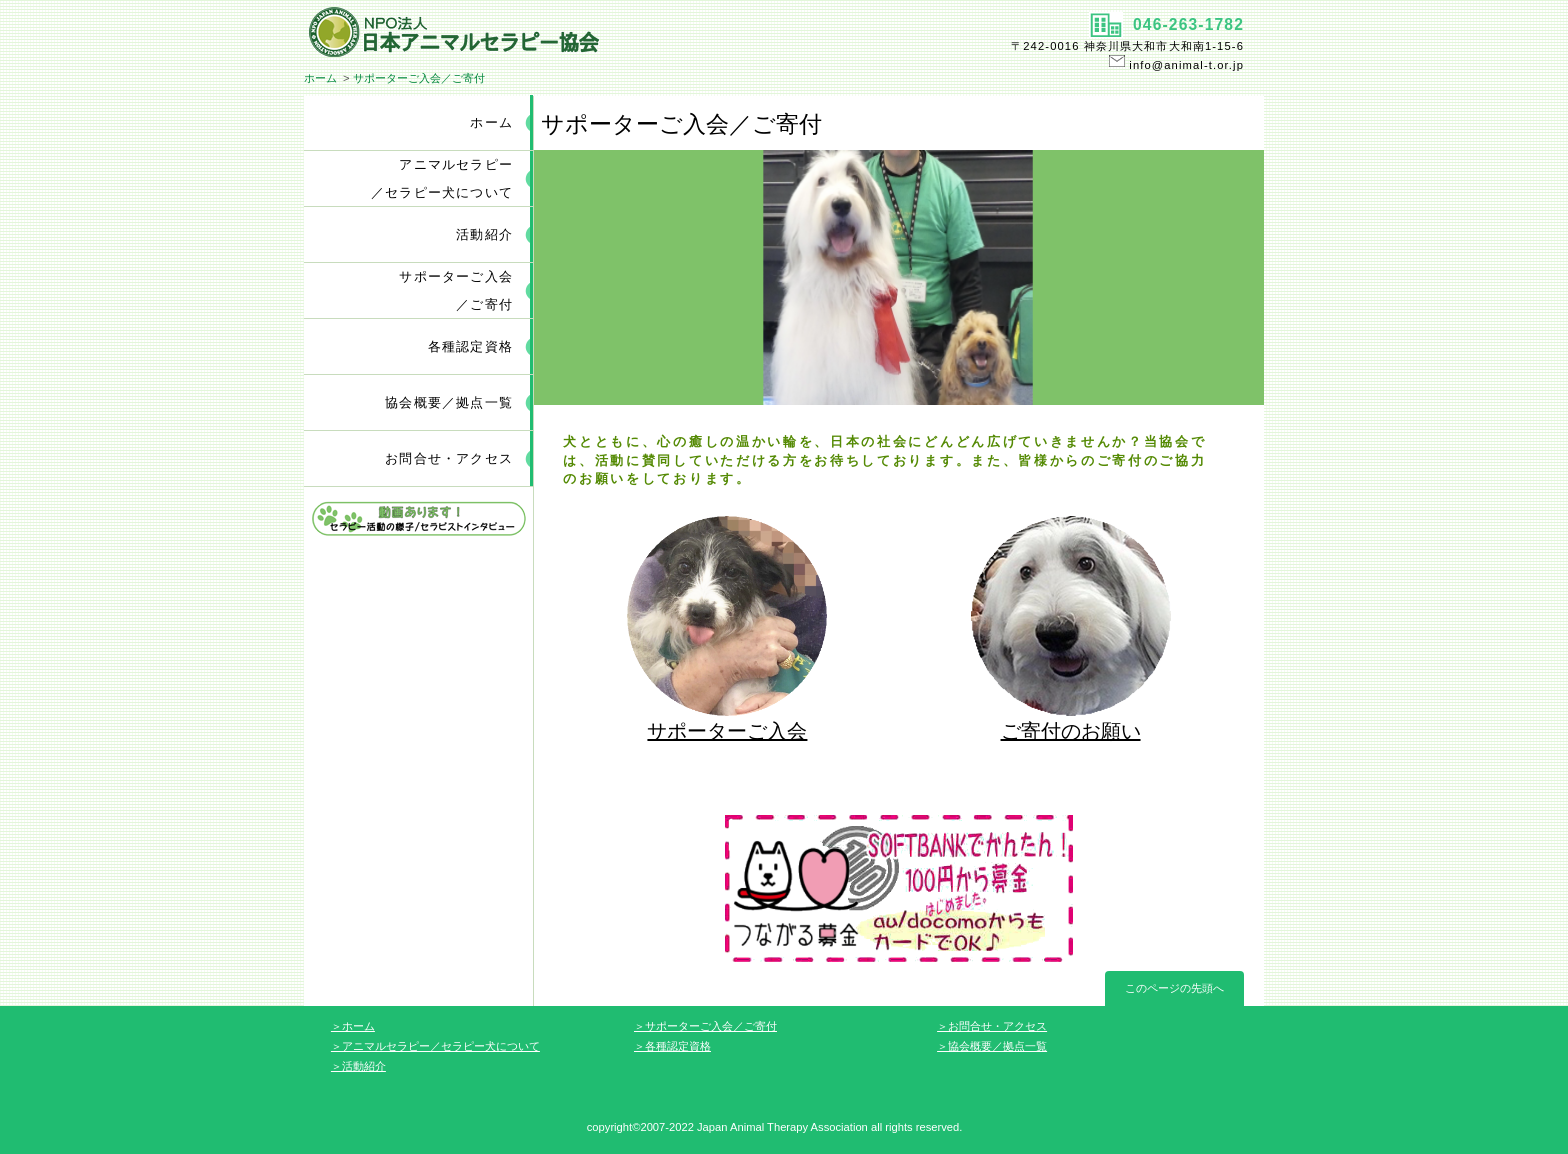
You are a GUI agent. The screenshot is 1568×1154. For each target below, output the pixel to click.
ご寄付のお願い (1071, 731)
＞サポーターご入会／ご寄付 (705, 1026)
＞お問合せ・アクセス (992, 1026)
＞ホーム (353, 1026)
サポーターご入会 (727, 731)
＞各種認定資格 (672, 1046)
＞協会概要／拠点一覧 (992, 1046)
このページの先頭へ (1174, 988)
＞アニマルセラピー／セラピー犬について (435, 1046)
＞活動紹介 (358, 1066)
